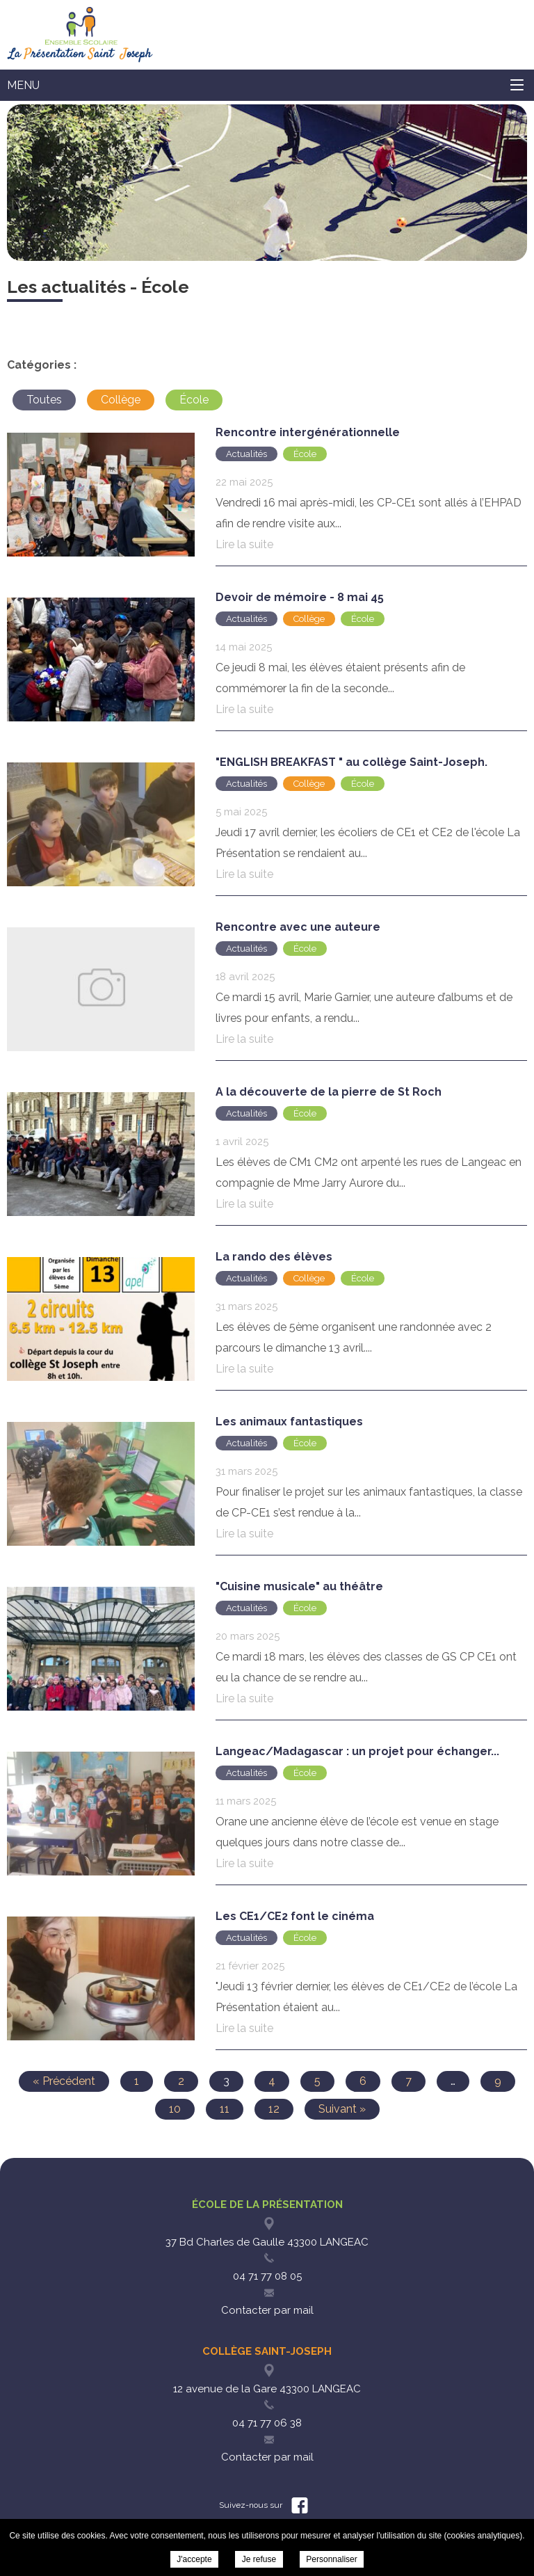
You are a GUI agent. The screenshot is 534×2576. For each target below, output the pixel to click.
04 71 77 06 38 (267, 2423)
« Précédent (64, 2081)
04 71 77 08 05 (267, 2276)
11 (224, 2108)
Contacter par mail (267, 2310)
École (194, 399)
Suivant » (342, 2108)
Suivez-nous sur (263, 2505)
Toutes (44, 399)
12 (274, 2108)
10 (175, 2108)
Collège (120, 399)
